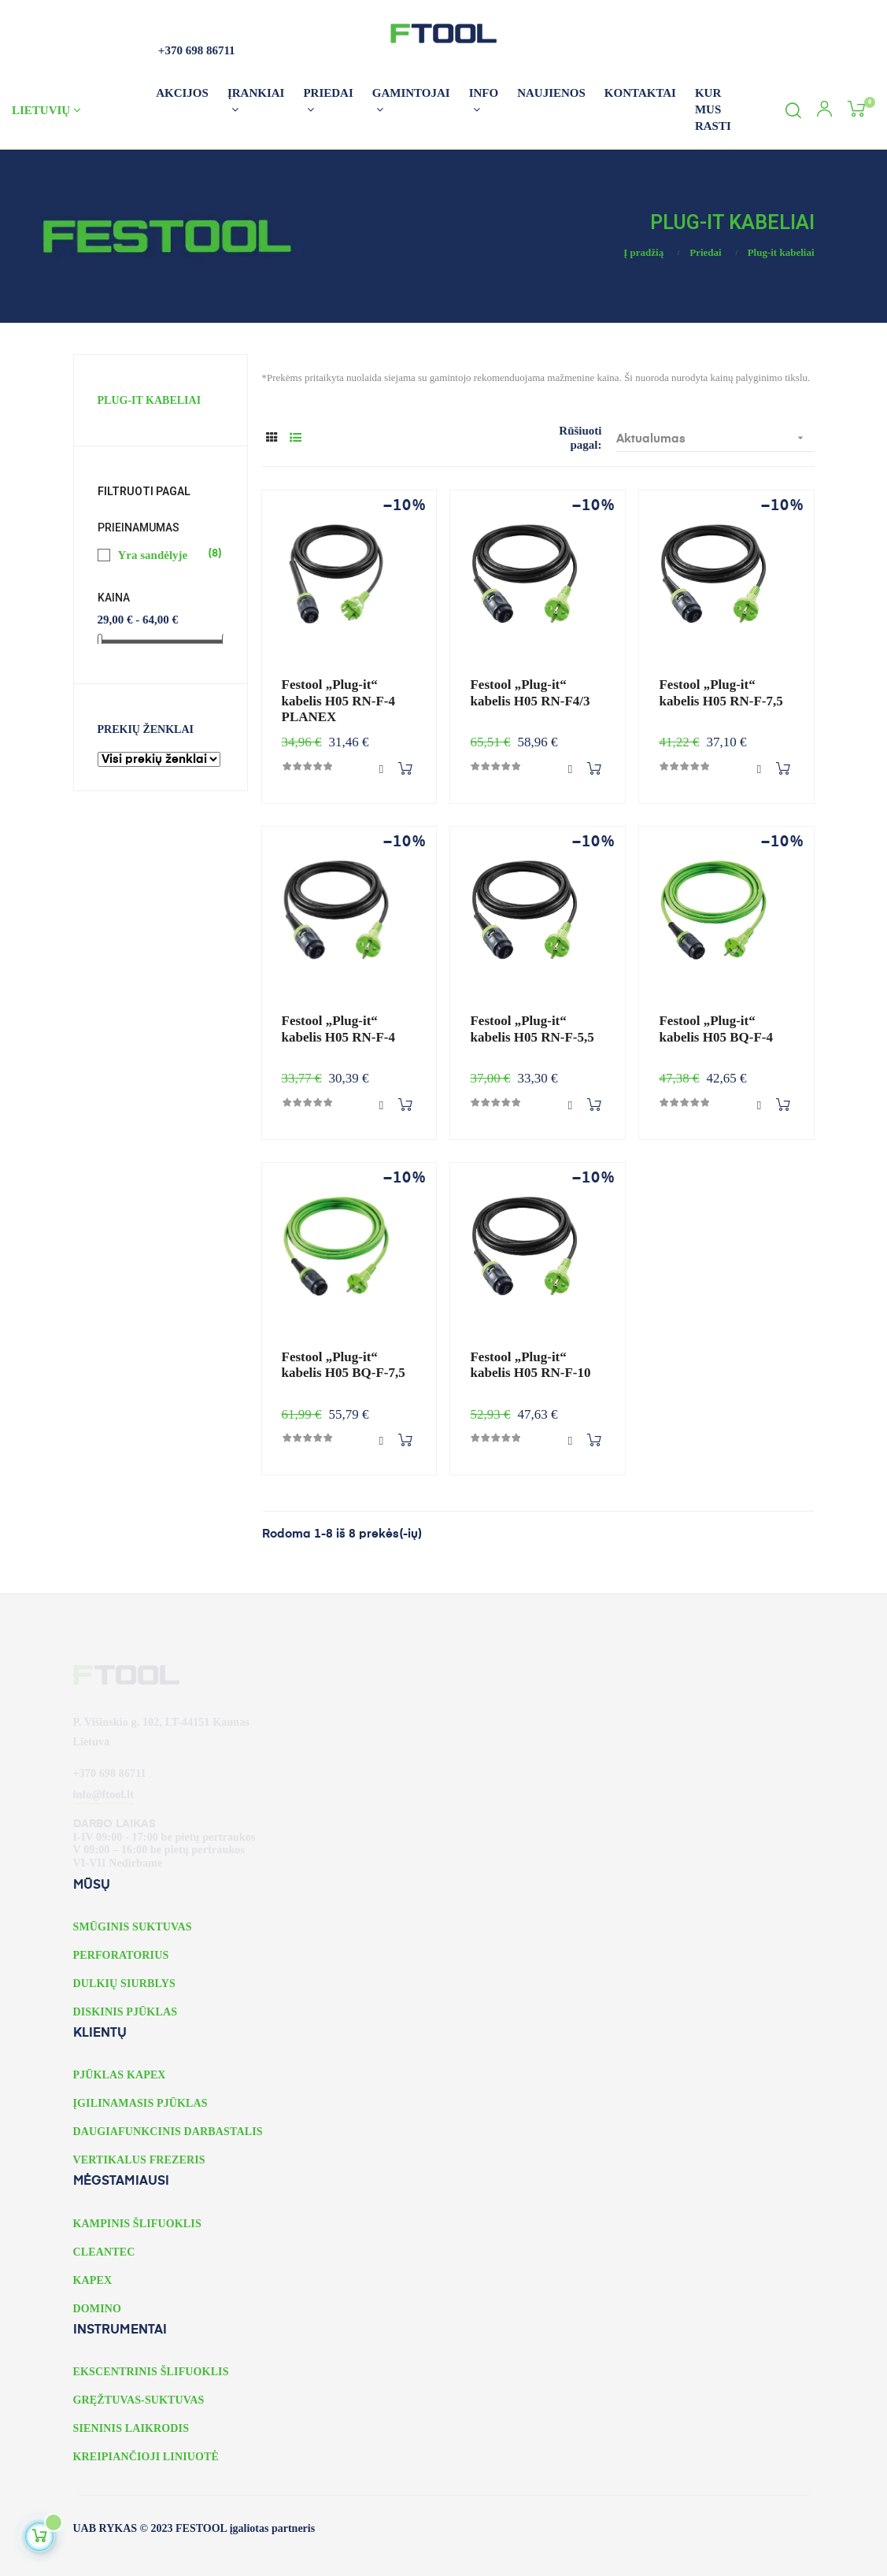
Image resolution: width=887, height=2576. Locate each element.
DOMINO (97, 2309)
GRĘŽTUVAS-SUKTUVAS (139, 2400)
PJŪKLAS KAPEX (119, 2075)
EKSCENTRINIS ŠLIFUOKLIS (151, 2372)
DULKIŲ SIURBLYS (124, 1983)
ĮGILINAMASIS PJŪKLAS (140, 2103)
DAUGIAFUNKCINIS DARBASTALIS (168, 2131)
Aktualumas (715, 438)
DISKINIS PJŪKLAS (125, 2012)
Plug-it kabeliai (149, 400)
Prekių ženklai (146, 729)
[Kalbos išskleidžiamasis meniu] (78, 110)
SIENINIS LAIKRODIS (131, 2428)
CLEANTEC (104, 2252)
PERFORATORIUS (121, 1955)
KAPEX (93, 2280)
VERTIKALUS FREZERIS (139, 2160)
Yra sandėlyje (161, 554)
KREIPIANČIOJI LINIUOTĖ (146, 2457)
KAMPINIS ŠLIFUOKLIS (137, 2224)
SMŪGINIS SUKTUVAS (132, 1927)
